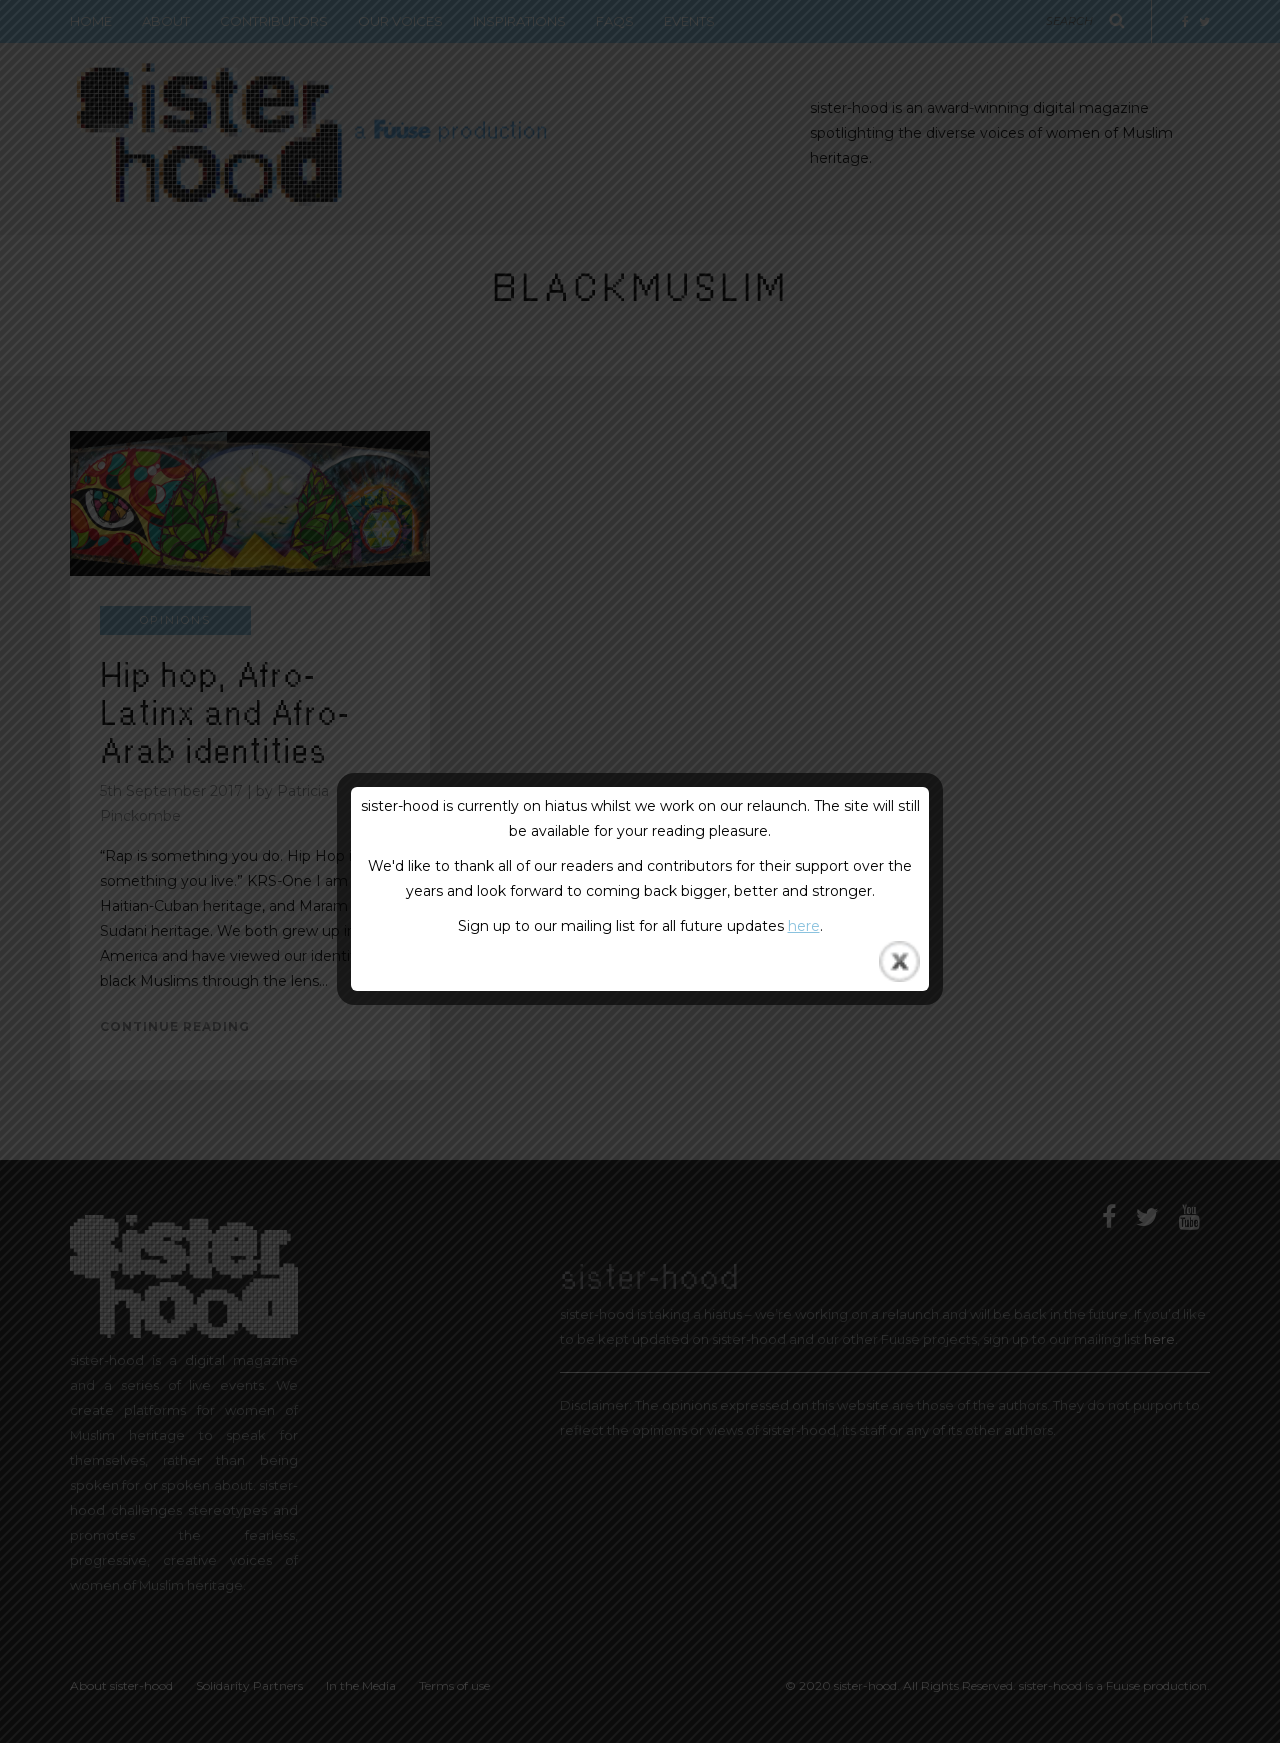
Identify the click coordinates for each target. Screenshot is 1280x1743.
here (804, 926)
